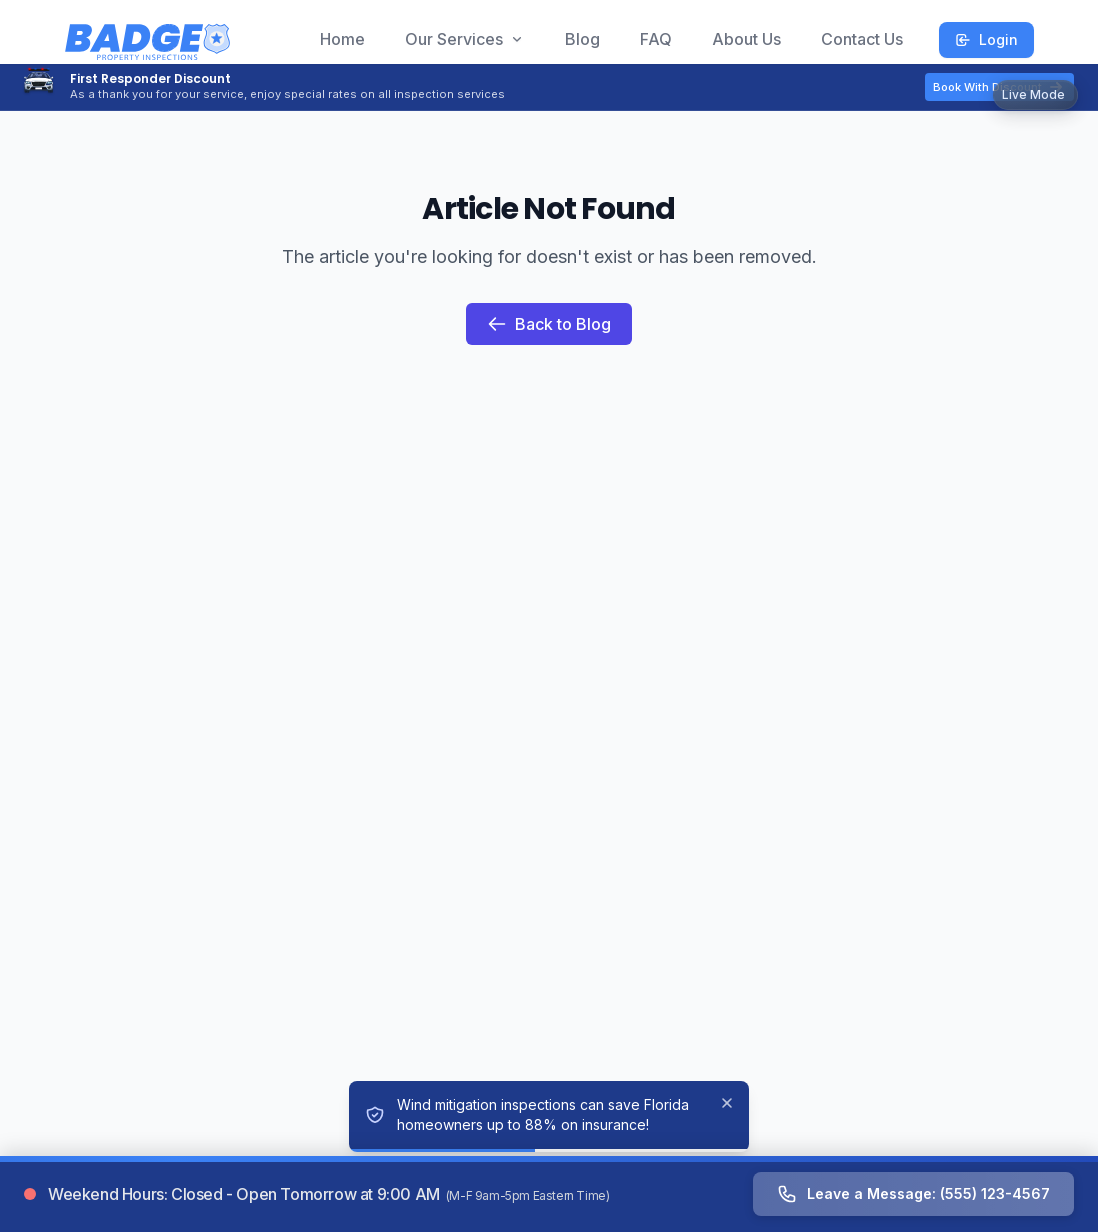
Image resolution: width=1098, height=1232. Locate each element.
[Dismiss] (727, 1103)
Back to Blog (549, 324)
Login (986, 39)
